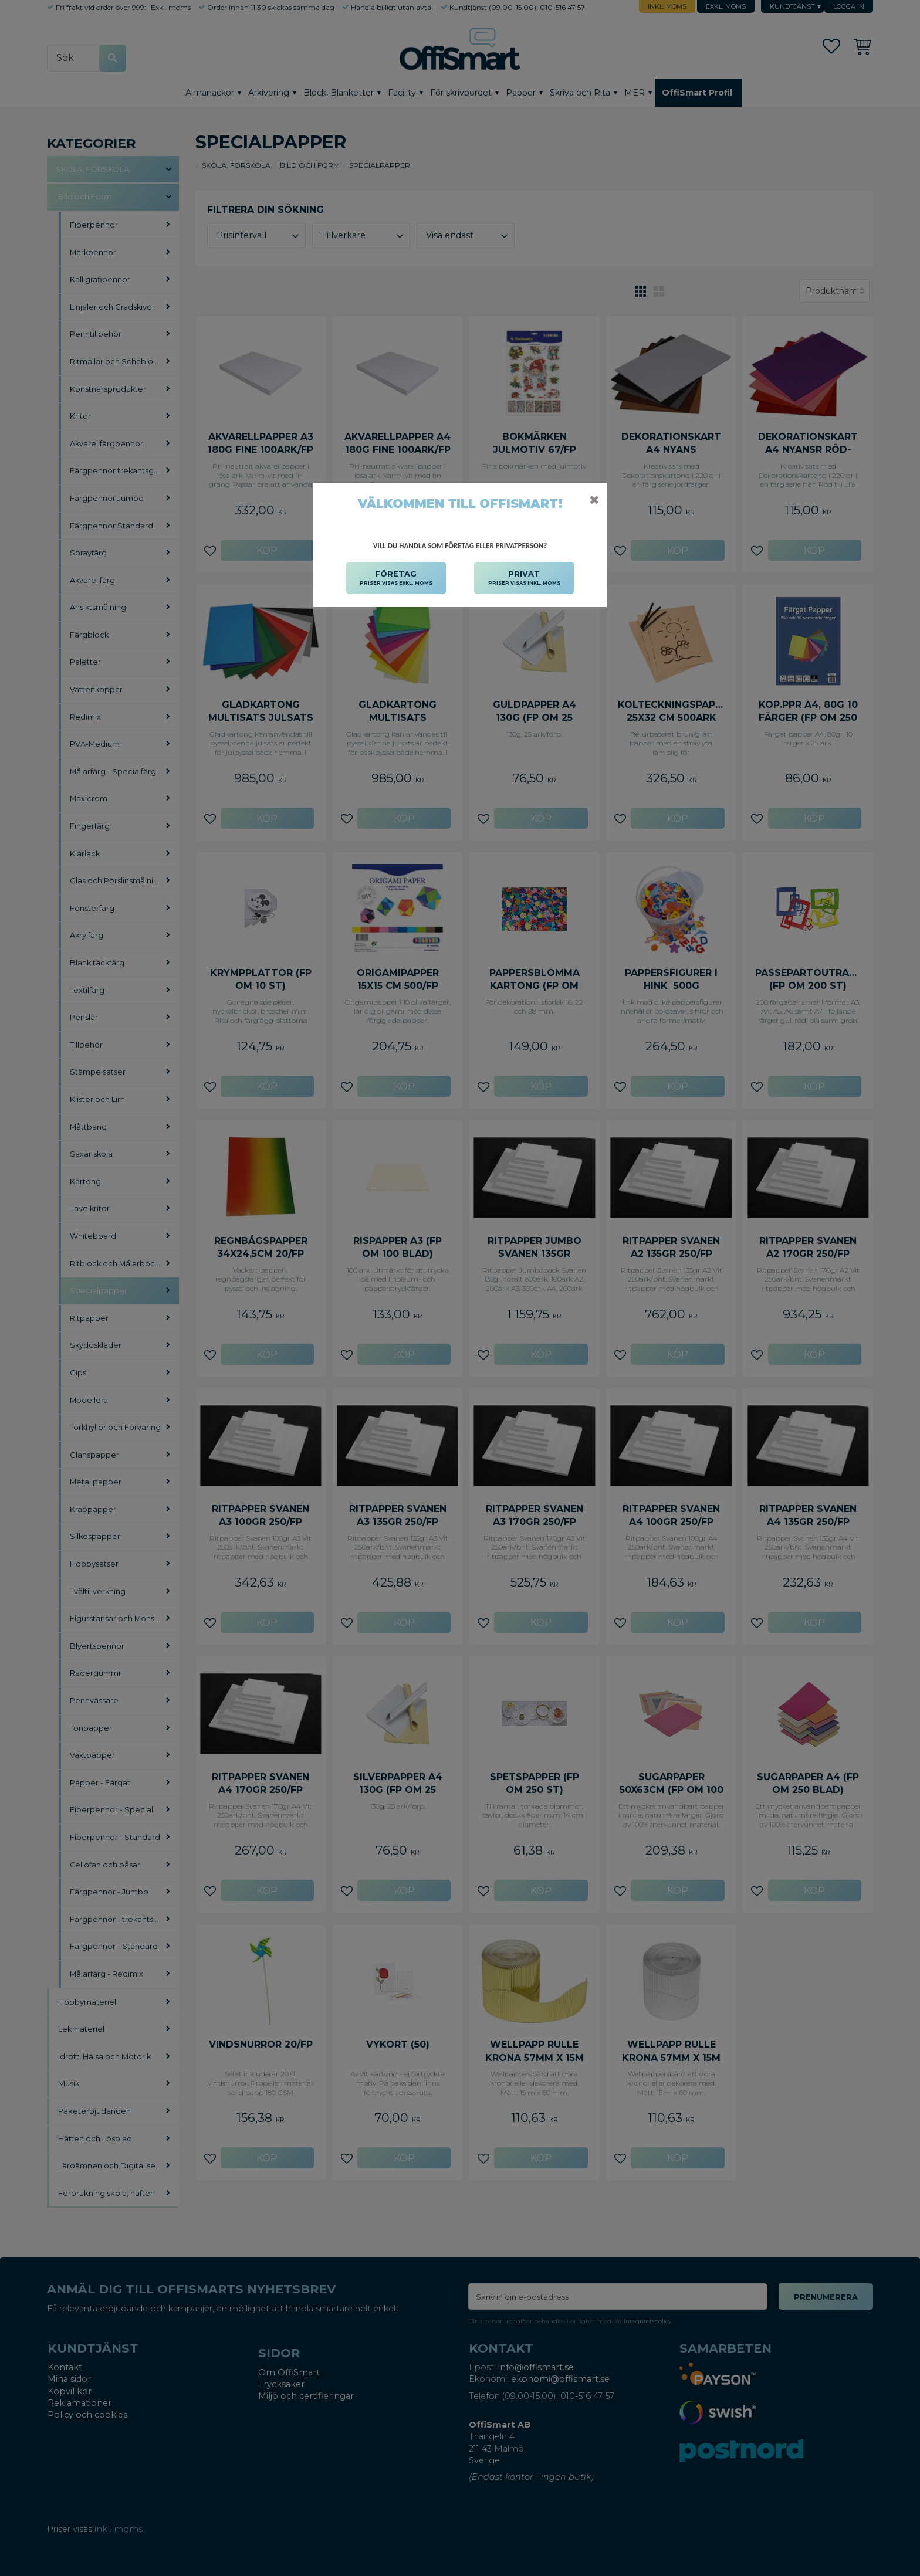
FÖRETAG (396, 578)
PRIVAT (524, 578)
